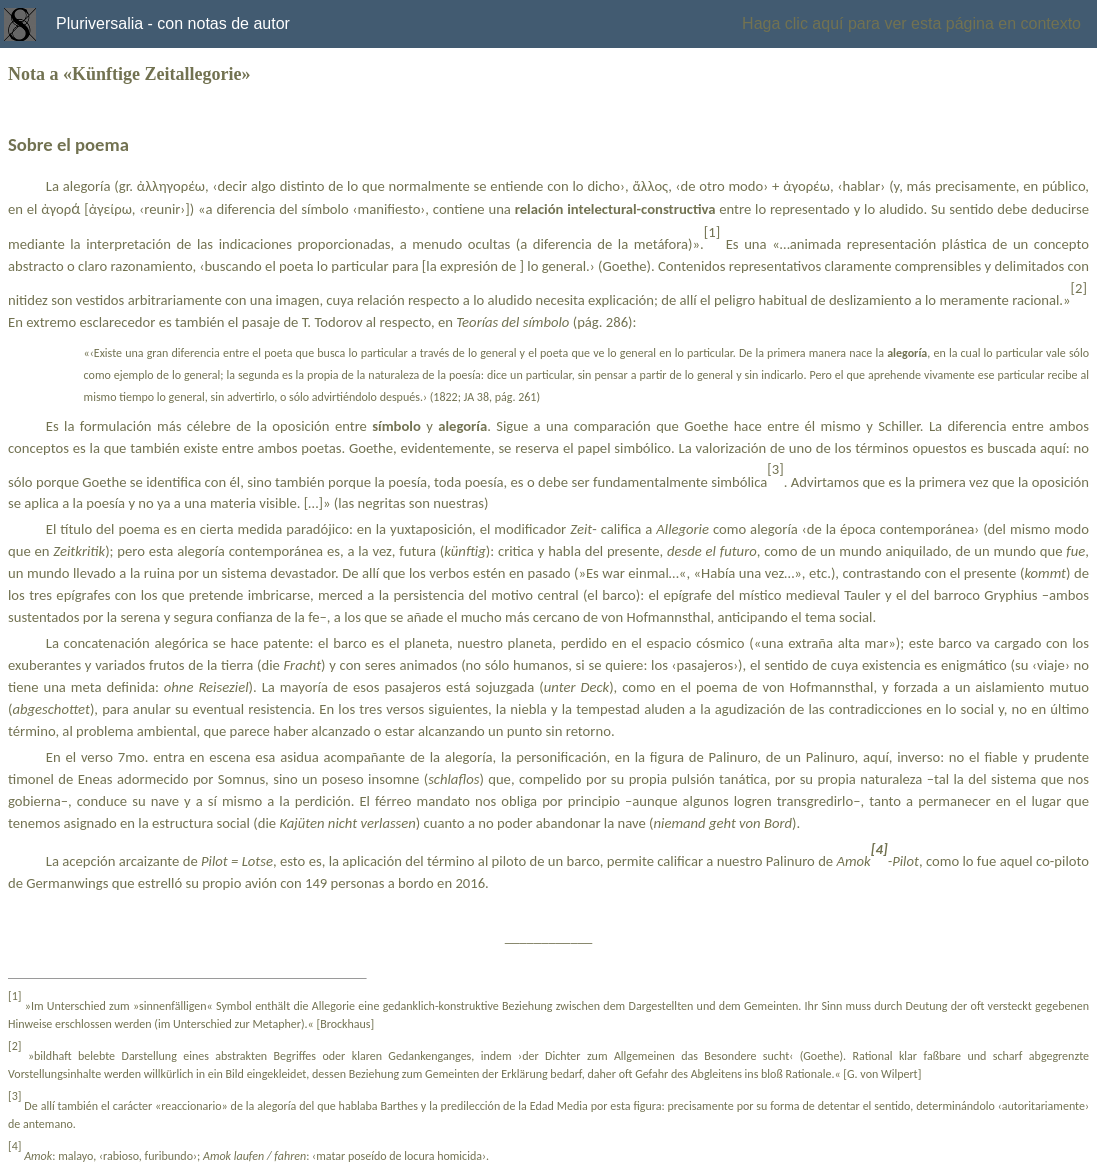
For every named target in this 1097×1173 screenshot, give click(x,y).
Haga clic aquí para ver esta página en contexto (911, 23)
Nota (26, 74)
